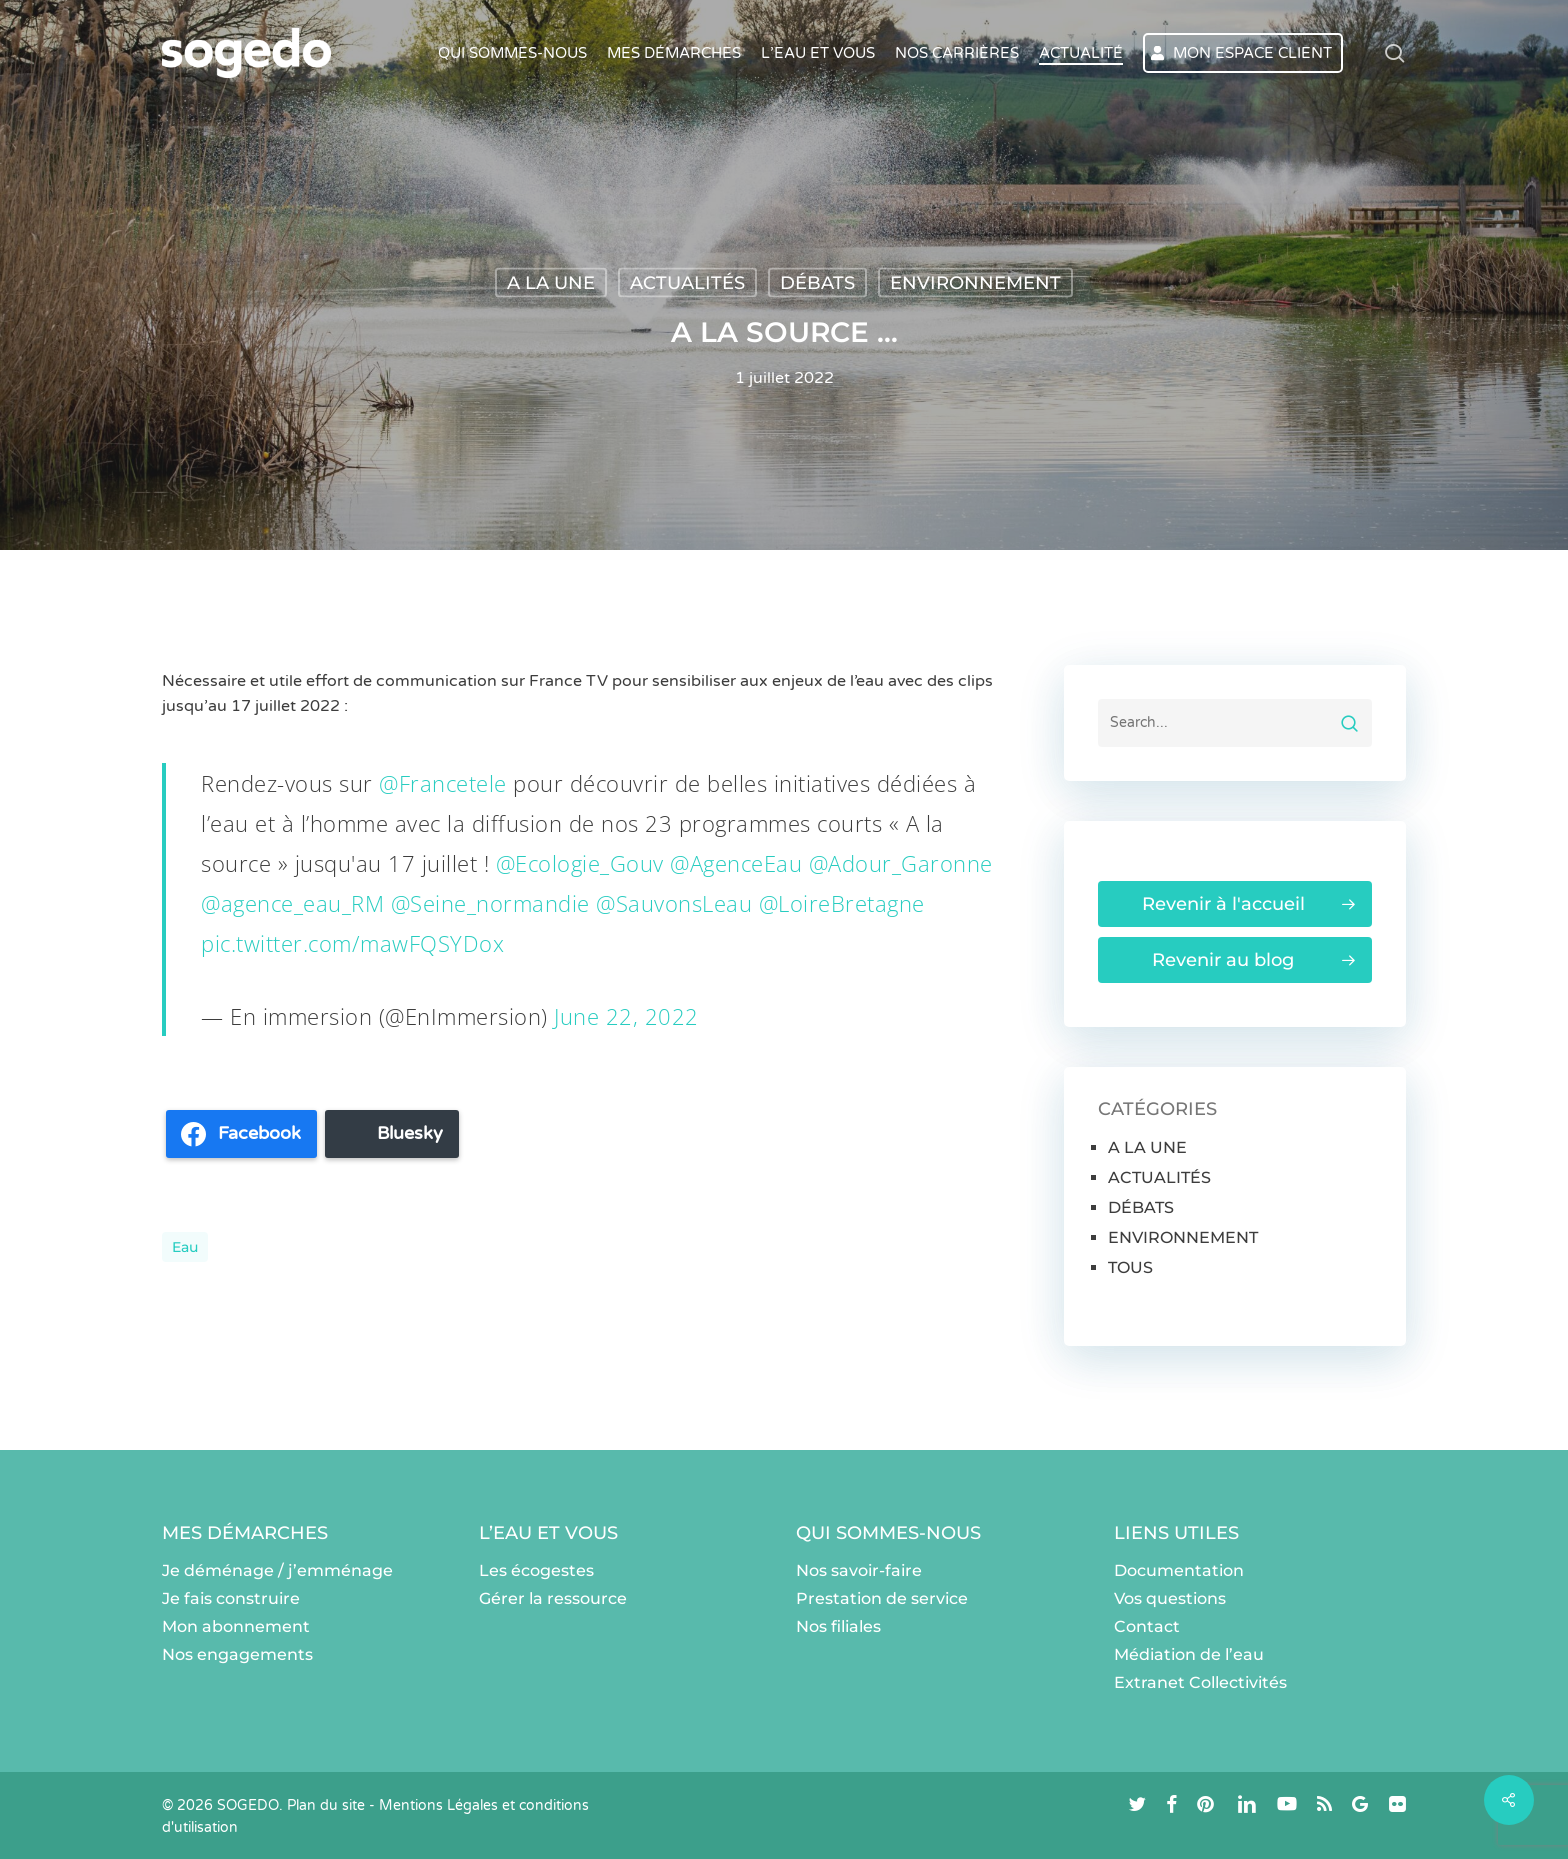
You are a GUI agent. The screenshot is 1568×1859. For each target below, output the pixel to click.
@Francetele (443, 783)
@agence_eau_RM (292, 903)
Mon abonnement (236, 1626)
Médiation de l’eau (1189, 1654)
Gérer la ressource (553, 1598)
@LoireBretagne (842, 903)
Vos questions (1170, 1598)
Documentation (1179, 1570)
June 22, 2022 (626, 1016)
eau (185, 1247)
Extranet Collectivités (1200, 1682)
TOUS (1130, 1267)
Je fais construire (231, 1598)
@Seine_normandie (490, 903)
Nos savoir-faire (859, 1570)
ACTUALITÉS (687, 283)
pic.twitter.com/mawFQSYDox (352, 943)
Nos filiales (838, 1626)
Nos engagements (237, 1654)
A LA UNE (551, 283)
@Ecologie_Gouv (580, 863)
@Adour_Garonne (901, 863)
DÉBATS (817, 283)
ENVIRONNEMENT (975, 283)
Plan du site (326, 1805)
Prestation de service (882, 1598)
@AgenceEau (736, 863)
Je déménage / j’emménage (277, 1570)
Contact (1147, 1626)
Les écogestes (536, 1570)
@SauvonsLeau (674, 903)
